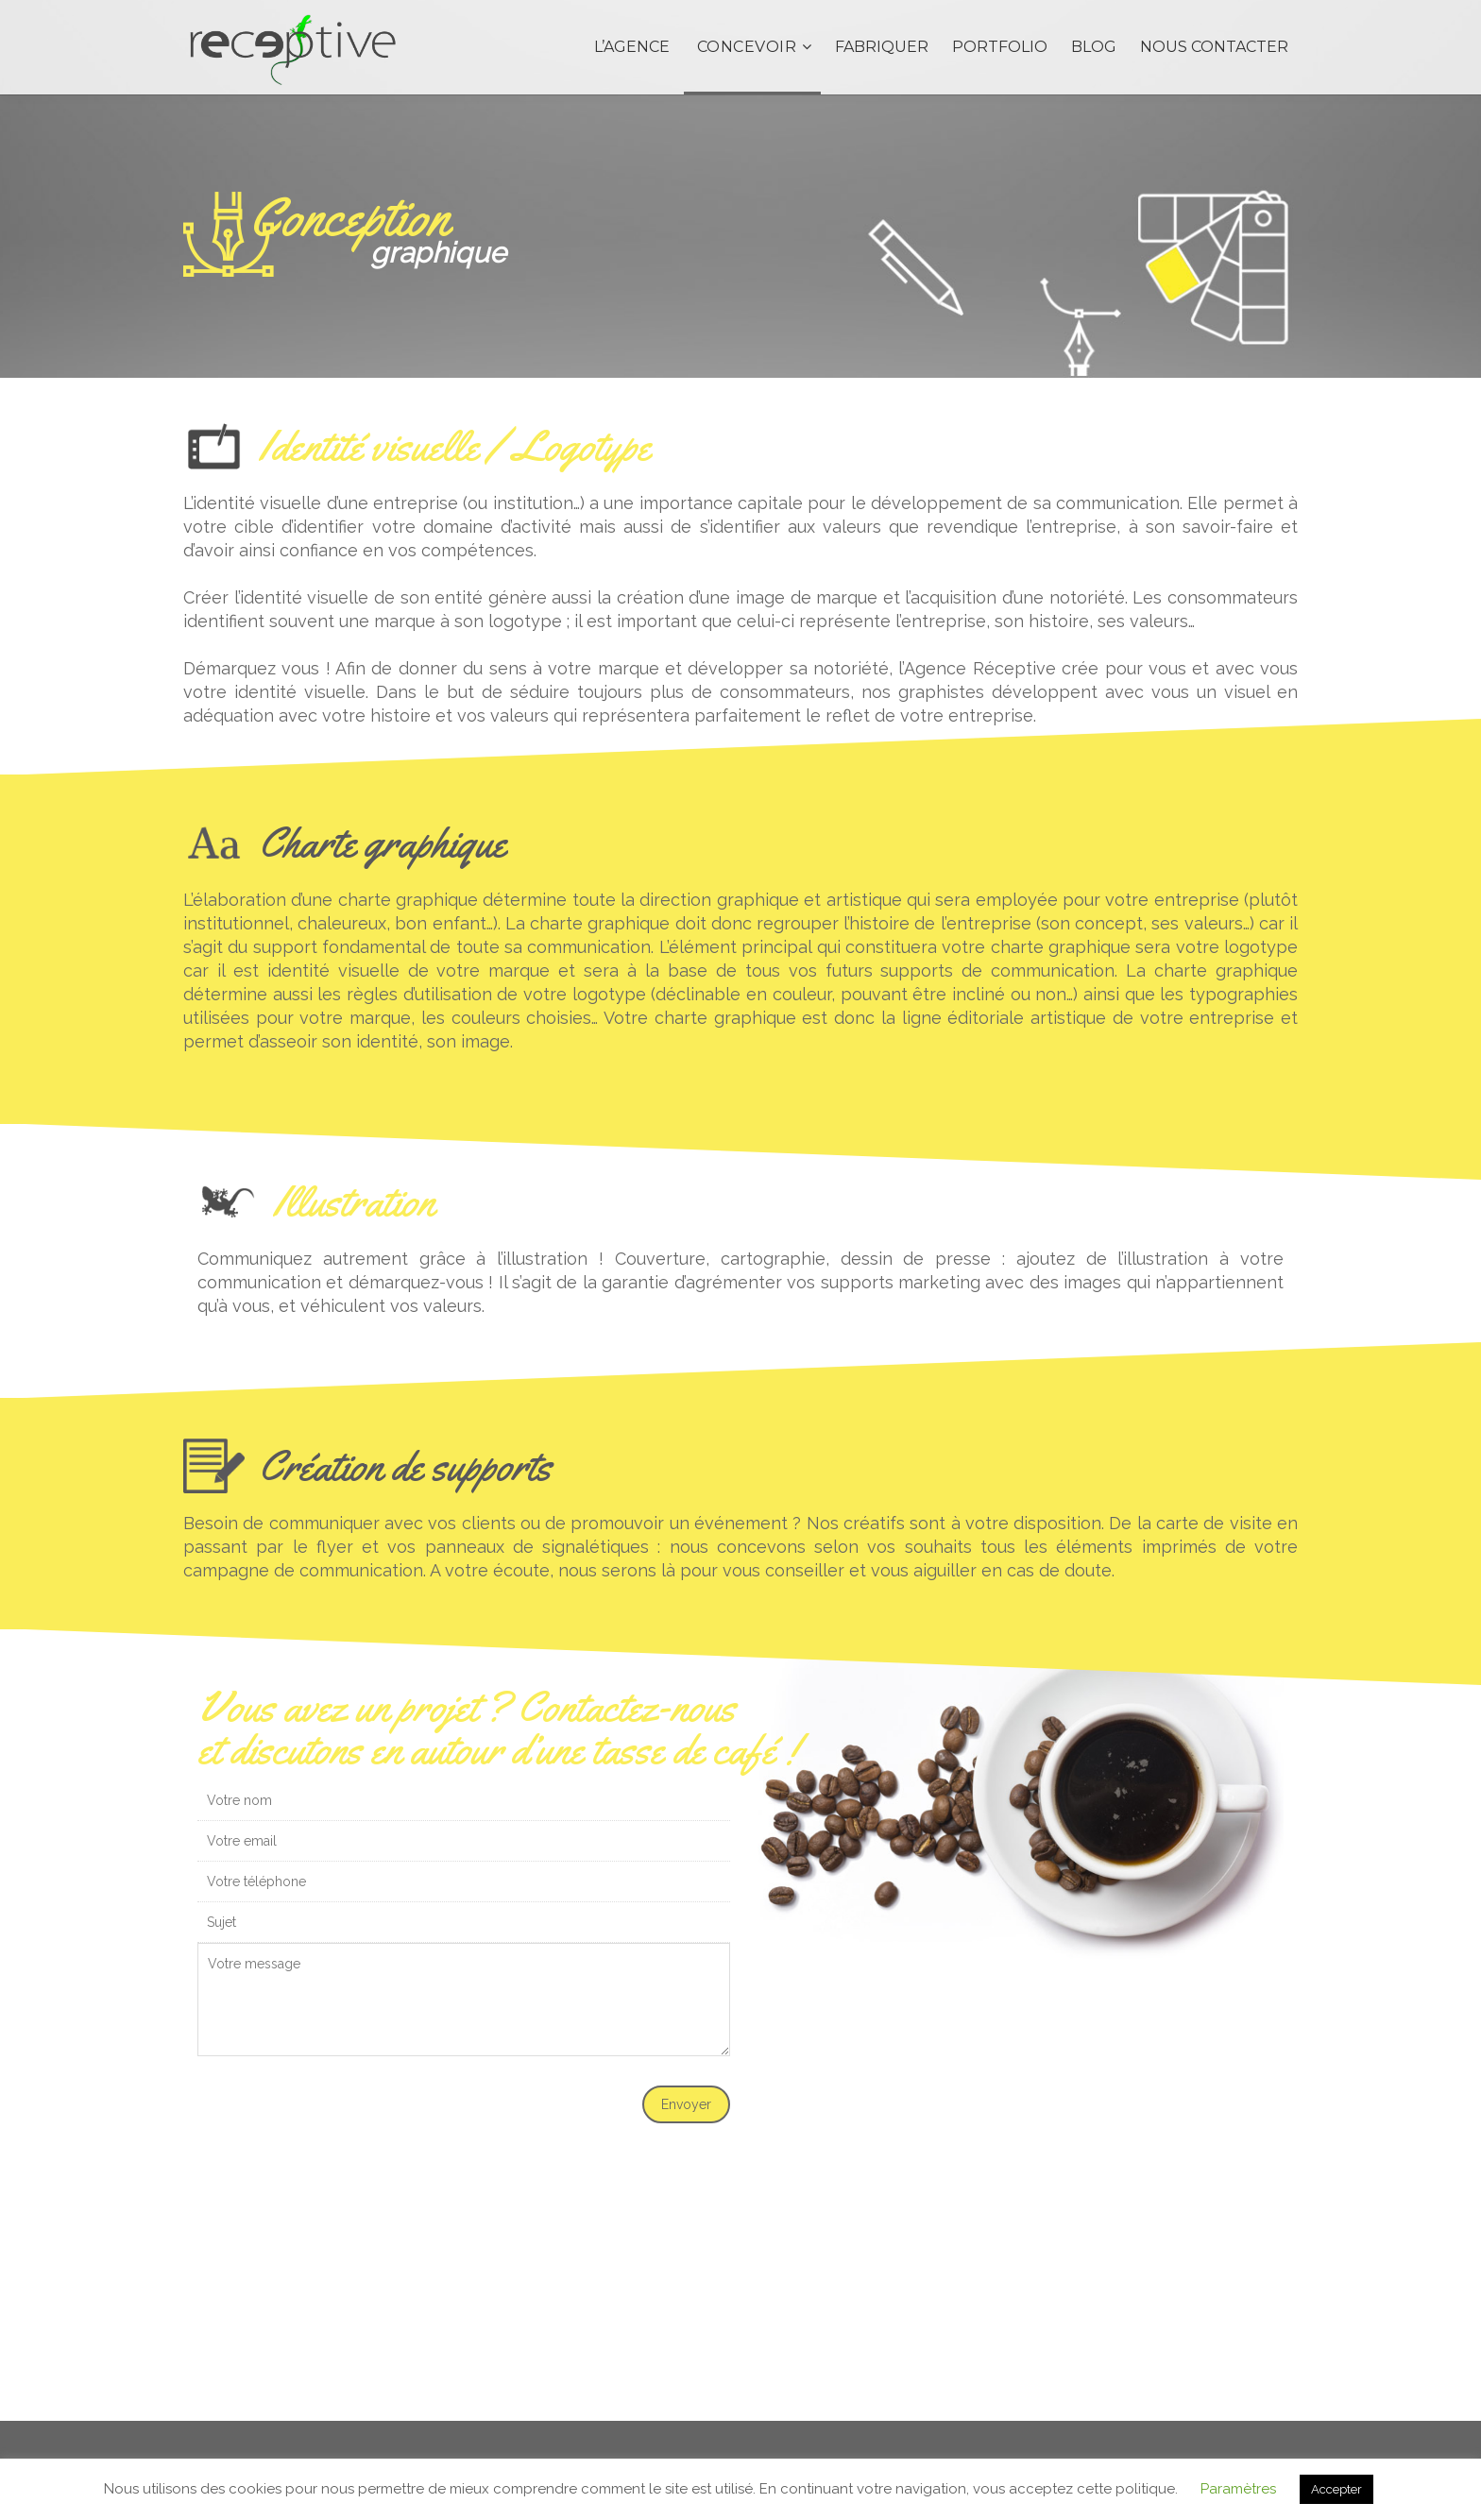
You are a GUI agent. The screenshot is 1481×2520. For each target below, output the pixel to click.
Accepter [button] (1336, 2489)
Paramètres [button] (1238, 2488)
